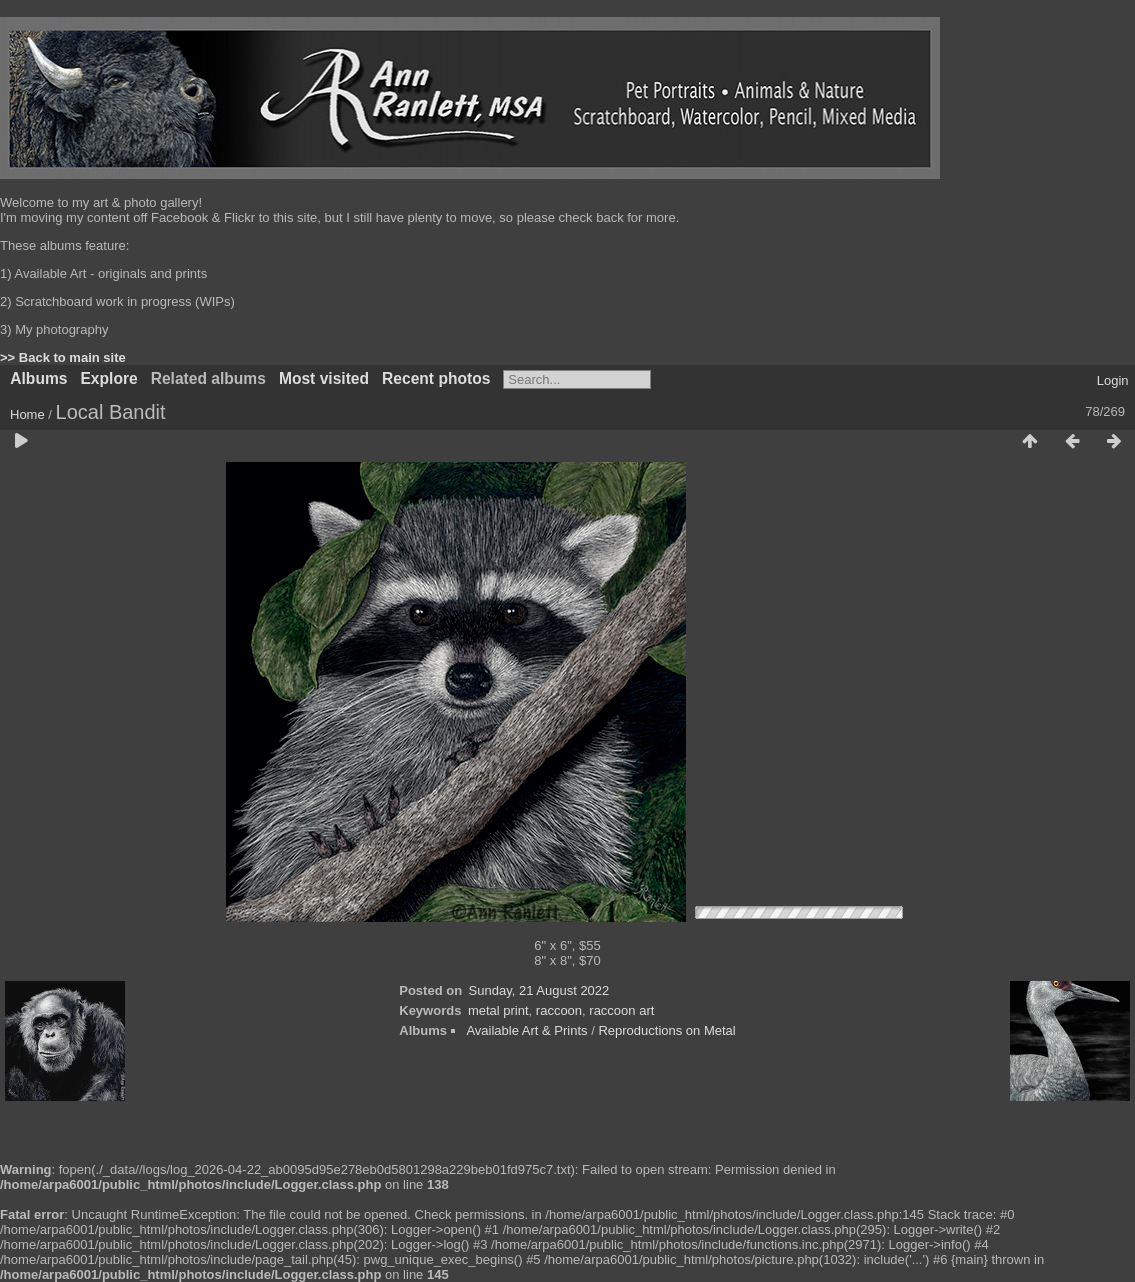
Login (1113, 380)
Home (27, 414)
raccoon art (621, 1010)
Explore (108, 378)
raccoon (559, 1010)
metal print (498, 1010)
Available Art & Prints (526, 1030)
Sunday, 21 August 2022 (539, 990)
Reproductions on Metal (666, 1030)
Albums (38, 378)
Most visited (324, 378)
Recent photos (436, 378)
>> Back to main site (63, 357)
